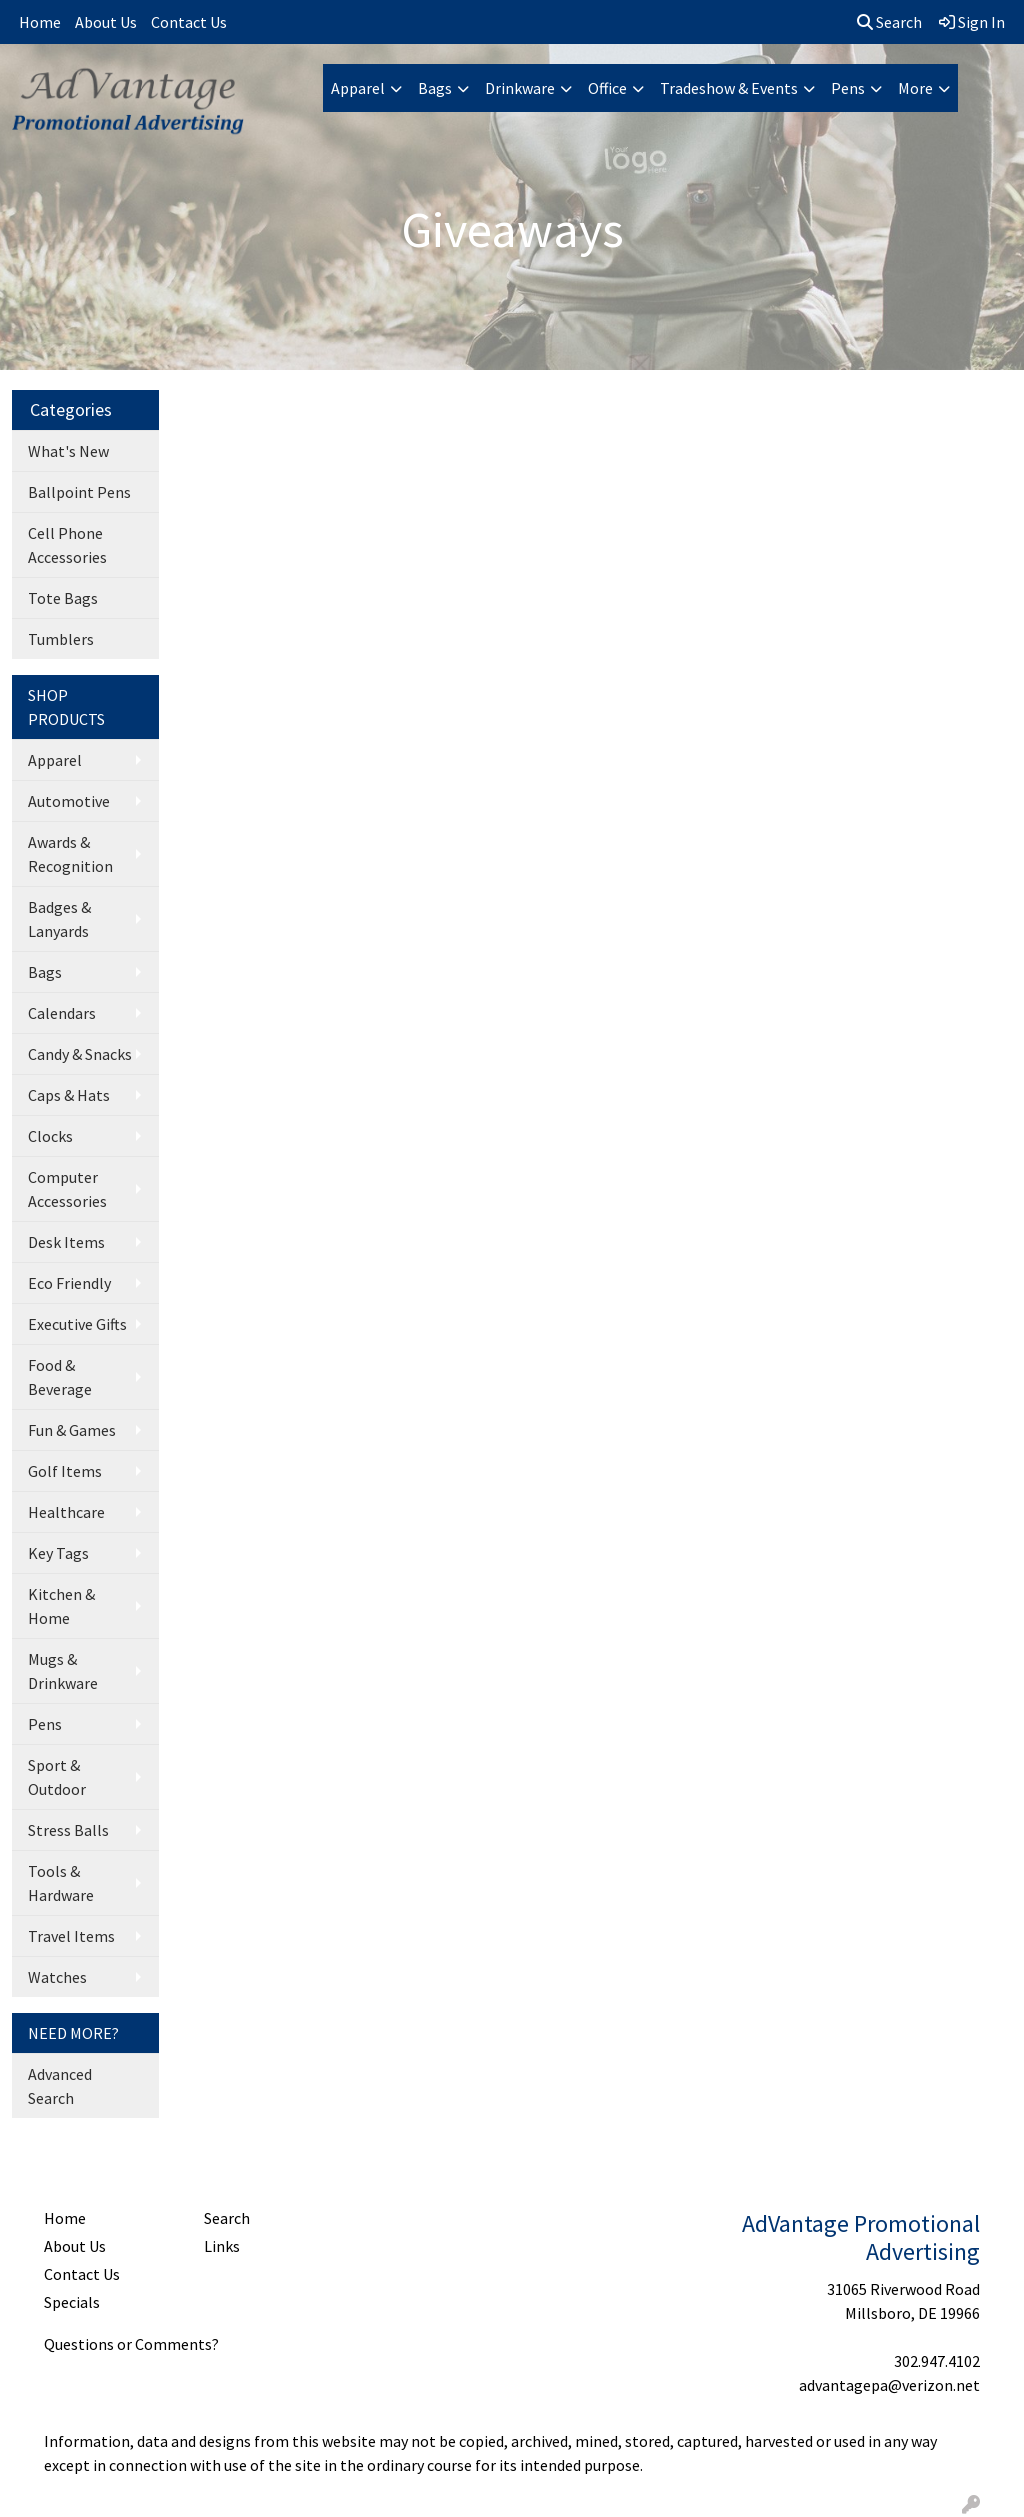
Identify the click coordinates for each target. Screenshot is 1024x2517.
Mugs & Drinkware (63, 1671)
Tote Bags (63, 598)
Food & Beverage (60, 1377)
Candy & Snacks (80, 1054)
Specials (72, 2302)
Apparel (358, 88)
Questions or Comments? (131, 2344)
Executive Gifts (77, 1324)
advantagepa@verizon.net (889, 2385)
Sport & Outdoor (57, 1777)
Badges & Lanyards (59, 919)
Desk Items (66, 1242)
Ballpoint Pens (79, 492)
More (915, 88)
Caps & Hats (69, 1095)
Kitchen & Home (61, 1606)
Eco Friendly (69, 1283)
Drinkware (520, 88)
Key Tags (58, 1553)
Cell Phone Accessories (67, 545)
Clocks (50, 1136)
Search (889, 22)
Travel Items (71, 1936)
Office (607, 88)
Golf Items (65, 1471)
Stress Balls (68, 1830)
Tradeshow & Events (729, 88)
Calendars (62, 1013)
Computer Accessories (67, 1189)
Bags (435, 88)
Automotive (69, 801)
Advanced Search (60, 2086)
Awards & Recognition (70, 854)
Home (40, 22)
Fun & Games (72, 1430)
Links (222, 2246)
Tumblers (61, 639)
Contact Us (189, 22)
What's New (68, 451)
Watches (57, 1977)
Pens (848, 88)
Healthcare (66, 1512)
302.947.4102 (937, 2361)
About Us (106, 22)
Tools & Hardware (61, 1883)
